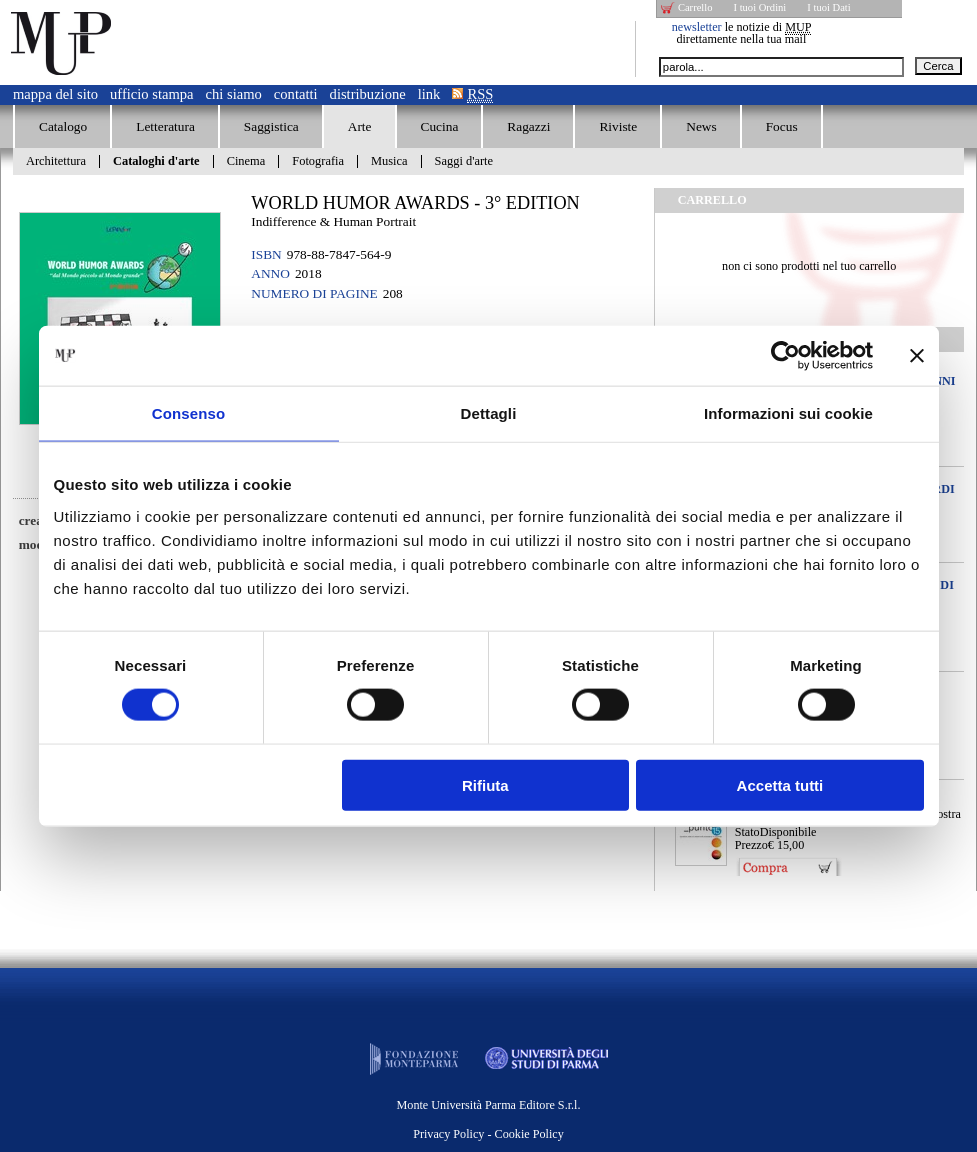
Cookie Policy (529, 1134)
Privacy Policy (448, 1134)
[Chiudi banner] (917, 356)
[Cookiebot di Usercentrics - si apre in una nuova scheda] (785, 356)
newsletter (697, 27)
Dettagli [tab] (489, 413)
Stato (747, 832)
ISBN (266, 254)
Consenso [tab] (188, 413)
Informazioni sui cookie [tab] (788, 413)
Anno (270, 273)
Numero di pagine (314, 293)
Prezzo (751, 845)
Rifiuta (485, 784)
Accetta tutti (780, 784)
